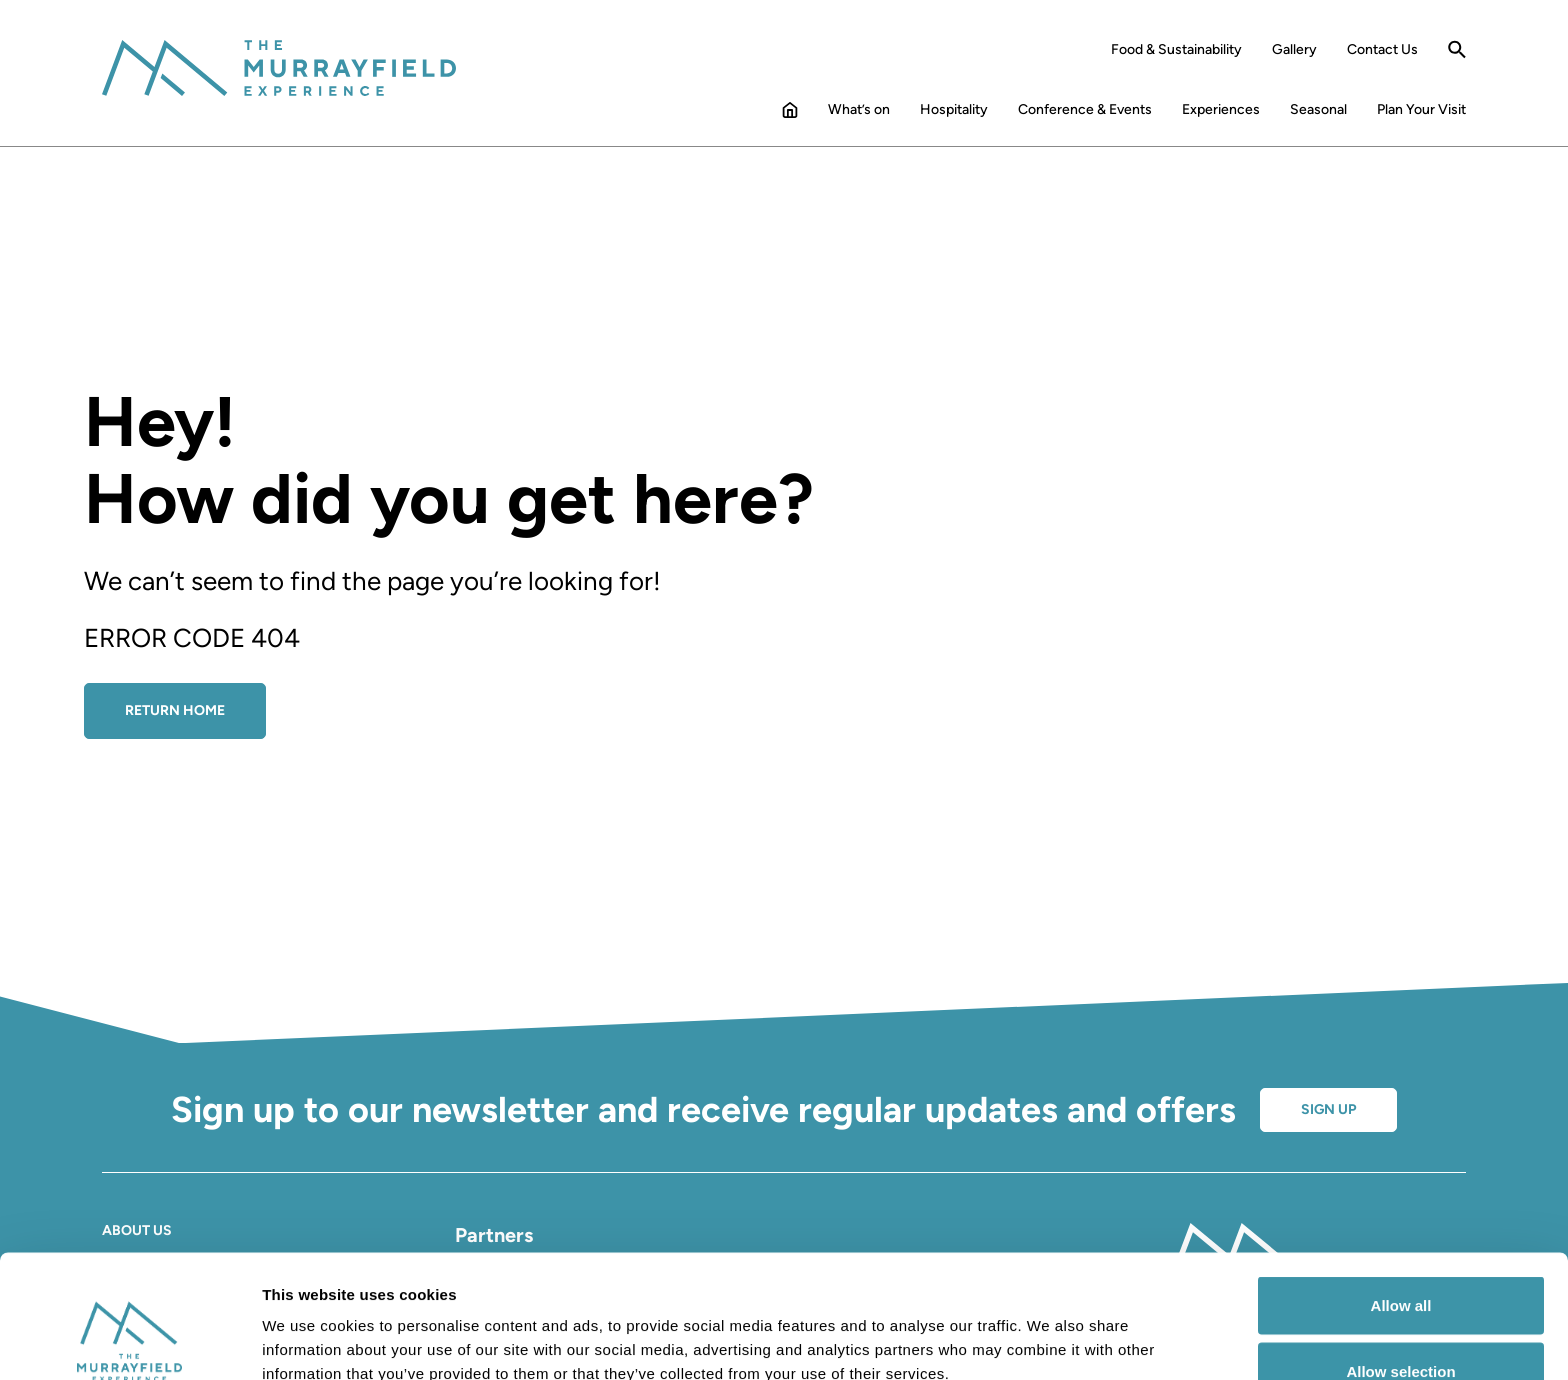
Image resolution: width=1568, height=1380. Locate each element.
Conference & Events (1085, 110)
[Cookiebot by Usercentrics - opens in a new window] (129, 1341)
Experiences (1221, 110)
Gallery (1294, 50)
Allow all (1401, 1195)
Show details (1049, 1328)
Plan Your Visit (1421, 110)
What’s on (859, 110)
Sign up (1328, 1109)
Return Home (175, 710)
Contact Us (1382, 50)
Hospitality (954, 110)
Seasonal (1318, 110)
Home (790, 114)
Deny (1401, 1326)
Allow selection (1400, 1261)
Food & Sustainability (1176, 50)
